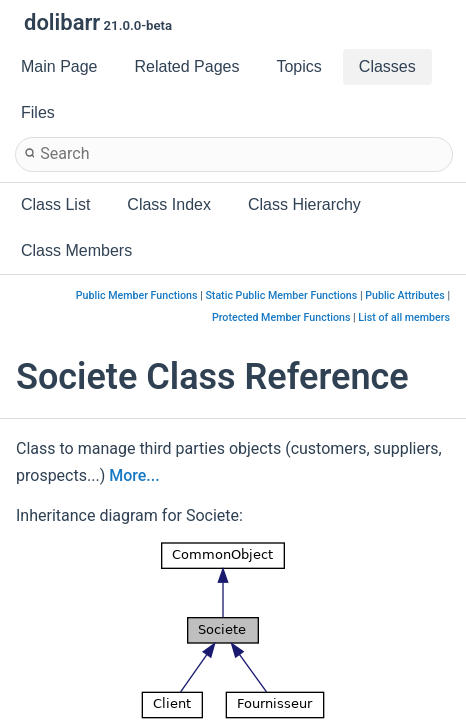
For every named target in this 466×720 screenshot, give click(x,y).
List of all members (404, 317)
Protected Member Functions (281, 317)
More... (134, 475)
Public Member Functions (137, 295)
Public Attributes (405, 295)
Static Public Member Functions (281, 295)
